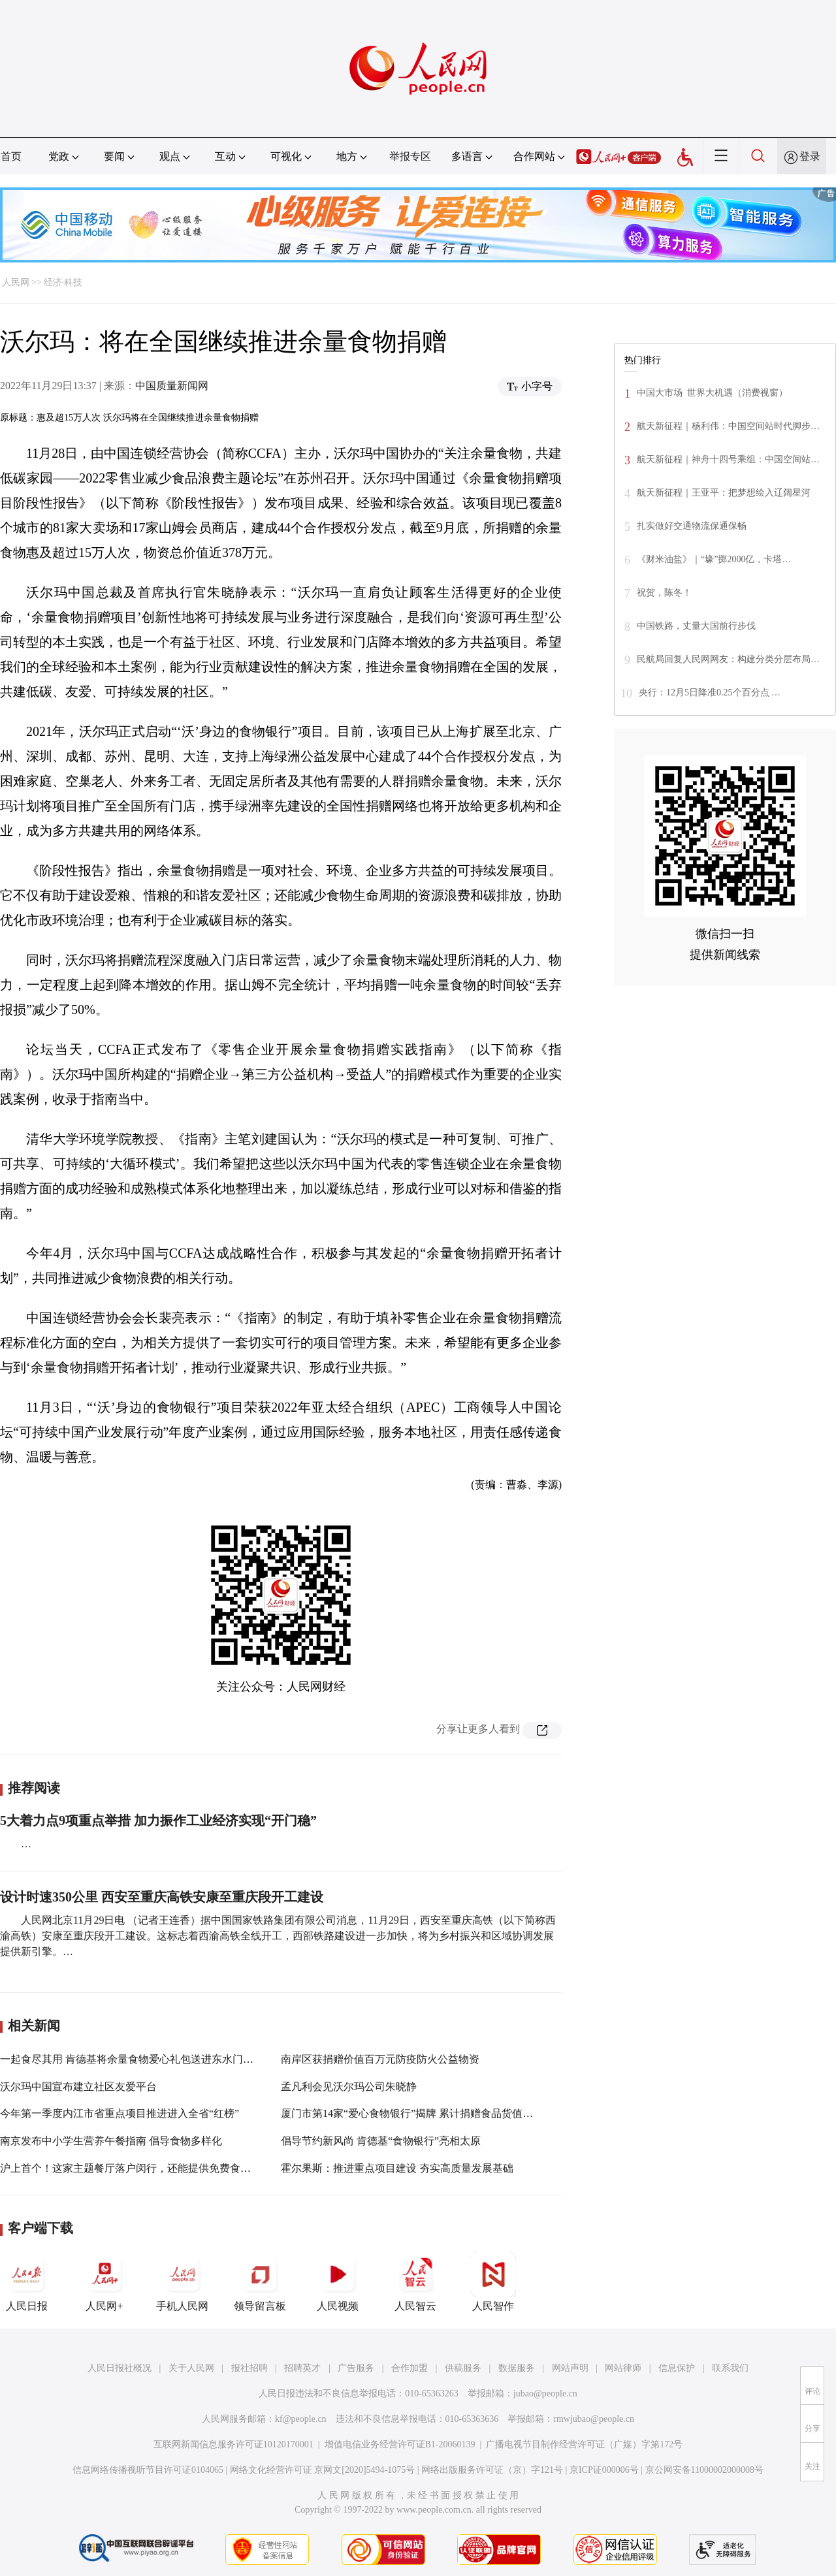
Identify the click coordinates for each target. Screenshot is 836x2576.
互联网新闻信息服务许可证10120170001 (233, 2444)
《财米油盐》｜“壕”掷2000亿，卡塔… (714, 559)
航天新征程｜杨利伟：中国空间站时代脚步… (728, 426)
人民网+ (104, 2281)
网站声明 (570, 2368)
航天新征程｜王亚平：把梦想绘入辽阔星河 (724, 493)
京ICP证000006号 (604, 2470)
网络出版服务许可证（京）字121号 (492, 2470)
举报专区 (410, 156)
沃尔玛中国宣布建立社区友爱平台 (78, 2086)
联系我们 (730, 2368)
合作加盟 (409, 2368)
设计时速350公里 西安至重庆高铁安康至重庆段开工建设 (161, 1897)
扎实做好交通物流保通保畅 (692, 526)
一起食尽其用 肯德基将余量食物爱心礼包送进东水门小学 (132, 2059)
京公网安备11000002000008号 (704, 2470)
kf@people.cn (301, 2419)
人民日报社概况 (120, 2368)
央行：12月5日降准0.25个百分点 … (709, 692)
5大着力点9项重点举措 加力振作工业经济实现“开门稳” (158, 1820)
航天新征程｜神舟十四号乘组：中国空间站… (728, 459)
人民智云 (415, 2281)
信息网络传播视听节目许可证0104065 (147, 2470)
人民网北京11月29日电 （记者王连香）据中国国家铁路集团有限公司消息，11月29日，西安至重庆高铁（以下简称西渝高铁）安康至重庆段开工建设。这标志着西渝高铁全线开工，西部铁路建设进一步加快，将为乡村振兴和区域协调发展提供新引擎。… (278, 1936)
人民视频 (338, 2281)
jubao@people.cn (545, 2393)
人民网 (15, 282)
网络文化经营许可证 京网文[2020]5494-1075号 (322, 2470)
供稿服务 (463, 2368)
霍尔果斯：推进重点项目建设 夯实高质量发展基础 (397, 2168)
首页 (11, 156)
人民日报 (27, 2281)
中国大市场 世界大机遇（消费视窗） (712, 393)
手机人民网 (182, 2281)
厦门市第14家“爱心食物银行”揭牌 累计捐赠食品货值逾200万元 (425, 2113)
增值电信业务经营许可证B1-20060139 (400, 2444)
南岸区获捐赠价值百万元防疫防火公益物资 (380, 2059)
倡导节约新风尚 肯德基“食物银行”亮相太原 (381, 2140)
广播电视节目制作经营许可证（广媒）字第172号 (584, 2444)
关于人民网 (191, 2368)
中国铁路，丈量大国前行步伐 (696, 626)
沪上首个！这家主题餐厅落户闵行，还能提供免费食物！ (130, 2168)
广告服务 (356, 2368)
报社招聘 (249, 2368)
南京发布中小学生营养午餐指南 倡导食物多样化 (111, 2140)
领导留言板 (260, 2281)
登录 (809, 156)
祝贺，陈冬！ (664, 592)
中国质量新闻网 (171, 385)
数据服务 (516, 2368)
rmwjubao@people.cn (593, 2419)
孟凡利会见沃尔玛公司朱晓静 (349, 2086)
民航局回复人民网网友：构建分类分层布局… (728, 659)
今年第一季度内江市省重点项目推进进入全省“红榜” (119, 2113)
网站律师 (623, 2368)
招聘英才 (302, 2368)
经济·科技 (63, 282)
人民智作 (493, 2281)
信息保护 (676, 2368)
